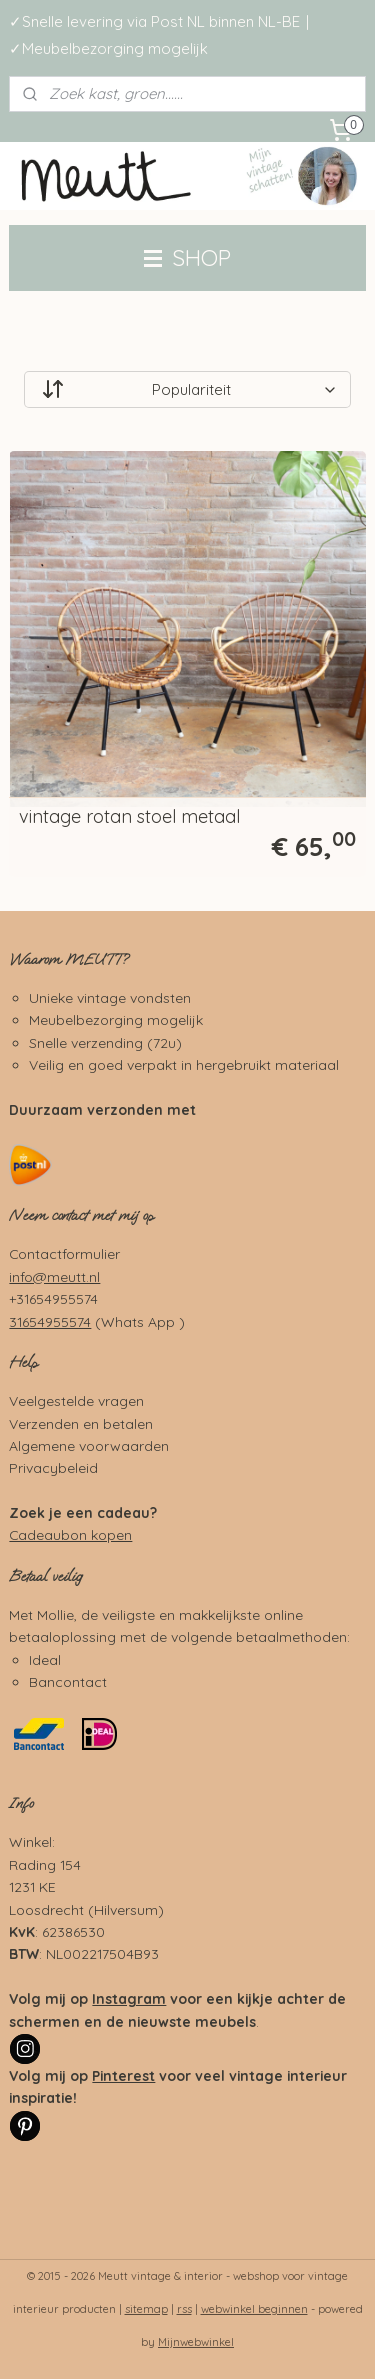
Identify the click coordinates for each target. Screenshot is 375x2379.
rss (184, 2309)
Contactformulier (64, 1253)
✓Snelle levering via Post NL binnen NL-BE (154, 21)
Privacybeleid (53, 1467)
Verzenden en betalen (81, 1423)
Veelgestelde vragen (76, 1400)
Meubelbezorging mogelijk (116, 1019)
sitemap (146, 2309)
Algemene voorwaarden (89, 1445)
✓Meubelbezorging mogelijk (108, 48)
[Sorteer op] (187, 389)
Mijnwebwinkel (196, 2342)
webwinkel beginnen (254, 2309)
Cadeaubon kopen (70, 1534)
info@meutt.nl (54, 1276)
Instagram (129, 1998)
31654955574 (50, 1321)
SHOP (187, 257)
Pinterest (123, 2075)
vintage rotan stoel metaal (129, 817)
